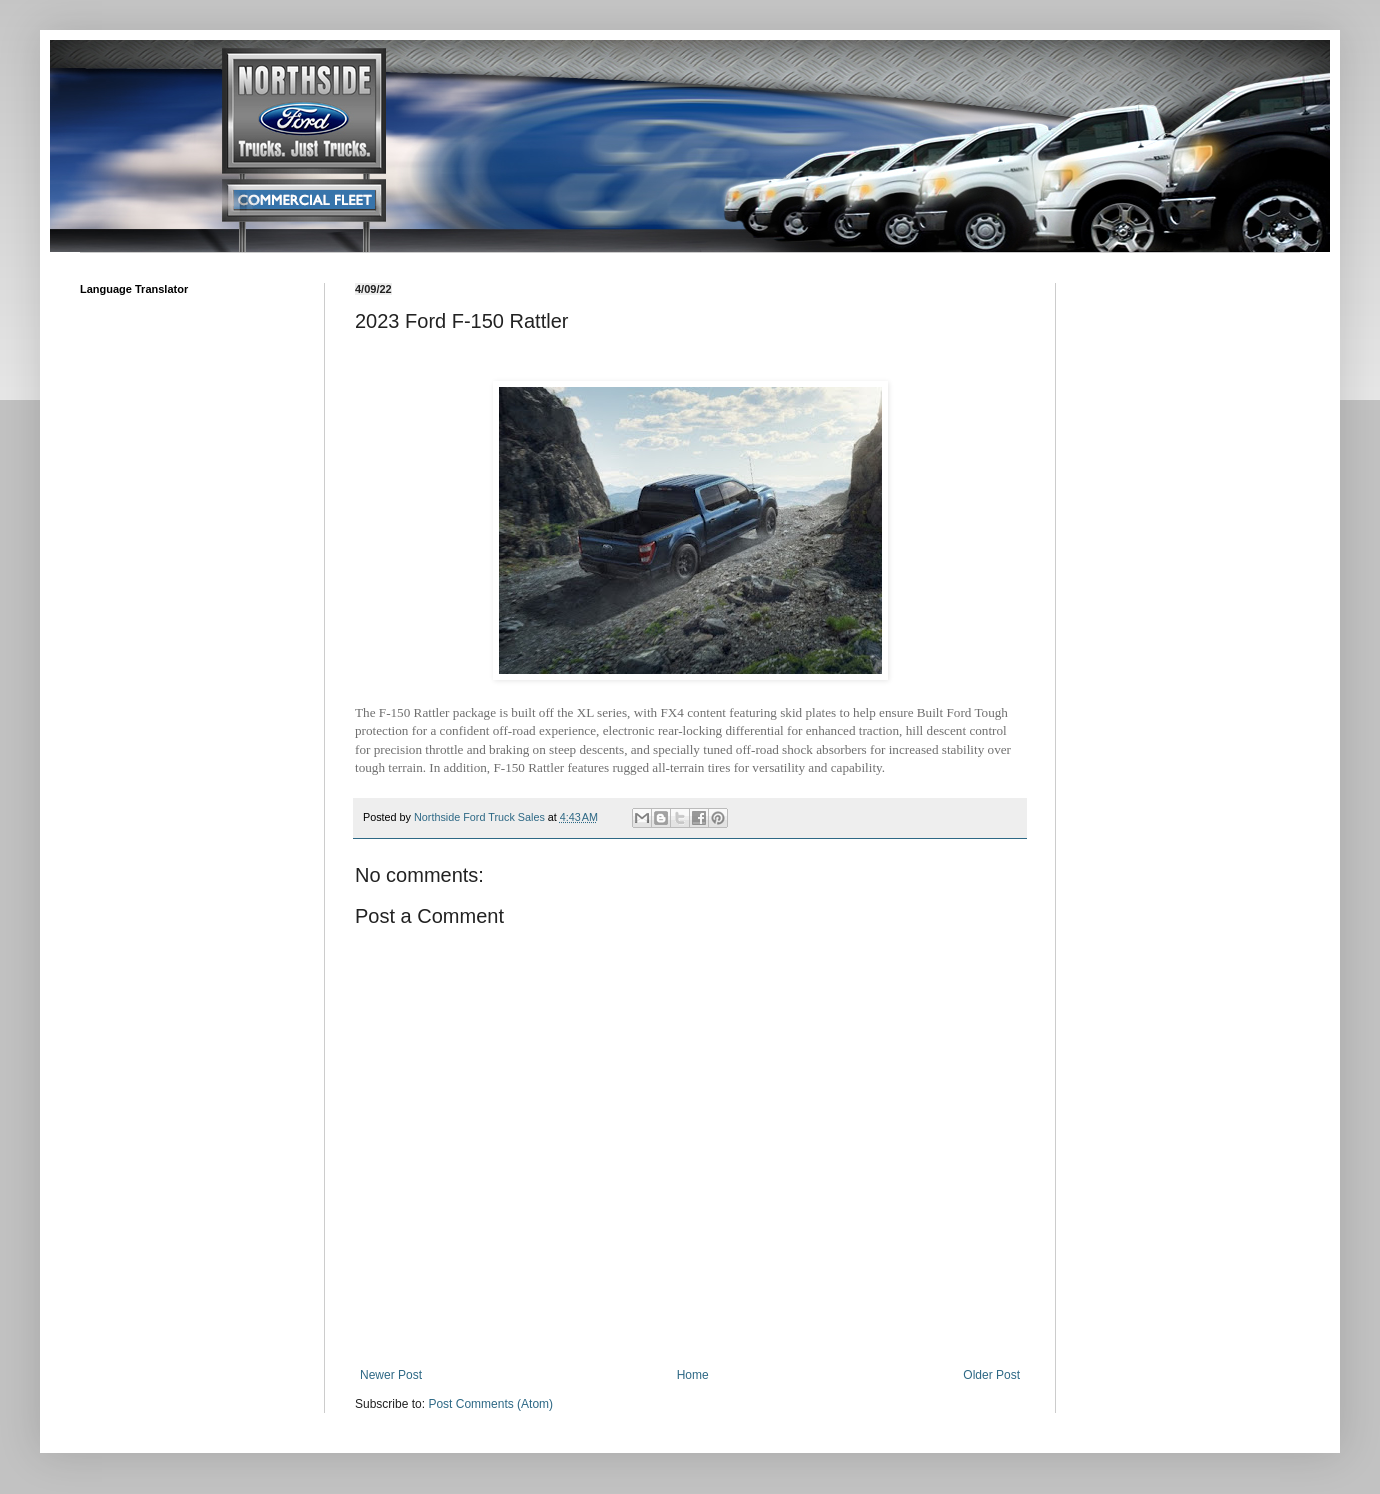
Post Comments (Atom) (490, 1404)
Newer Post (391, 1375)
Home (693, 1375)
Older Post (991, 1375)
